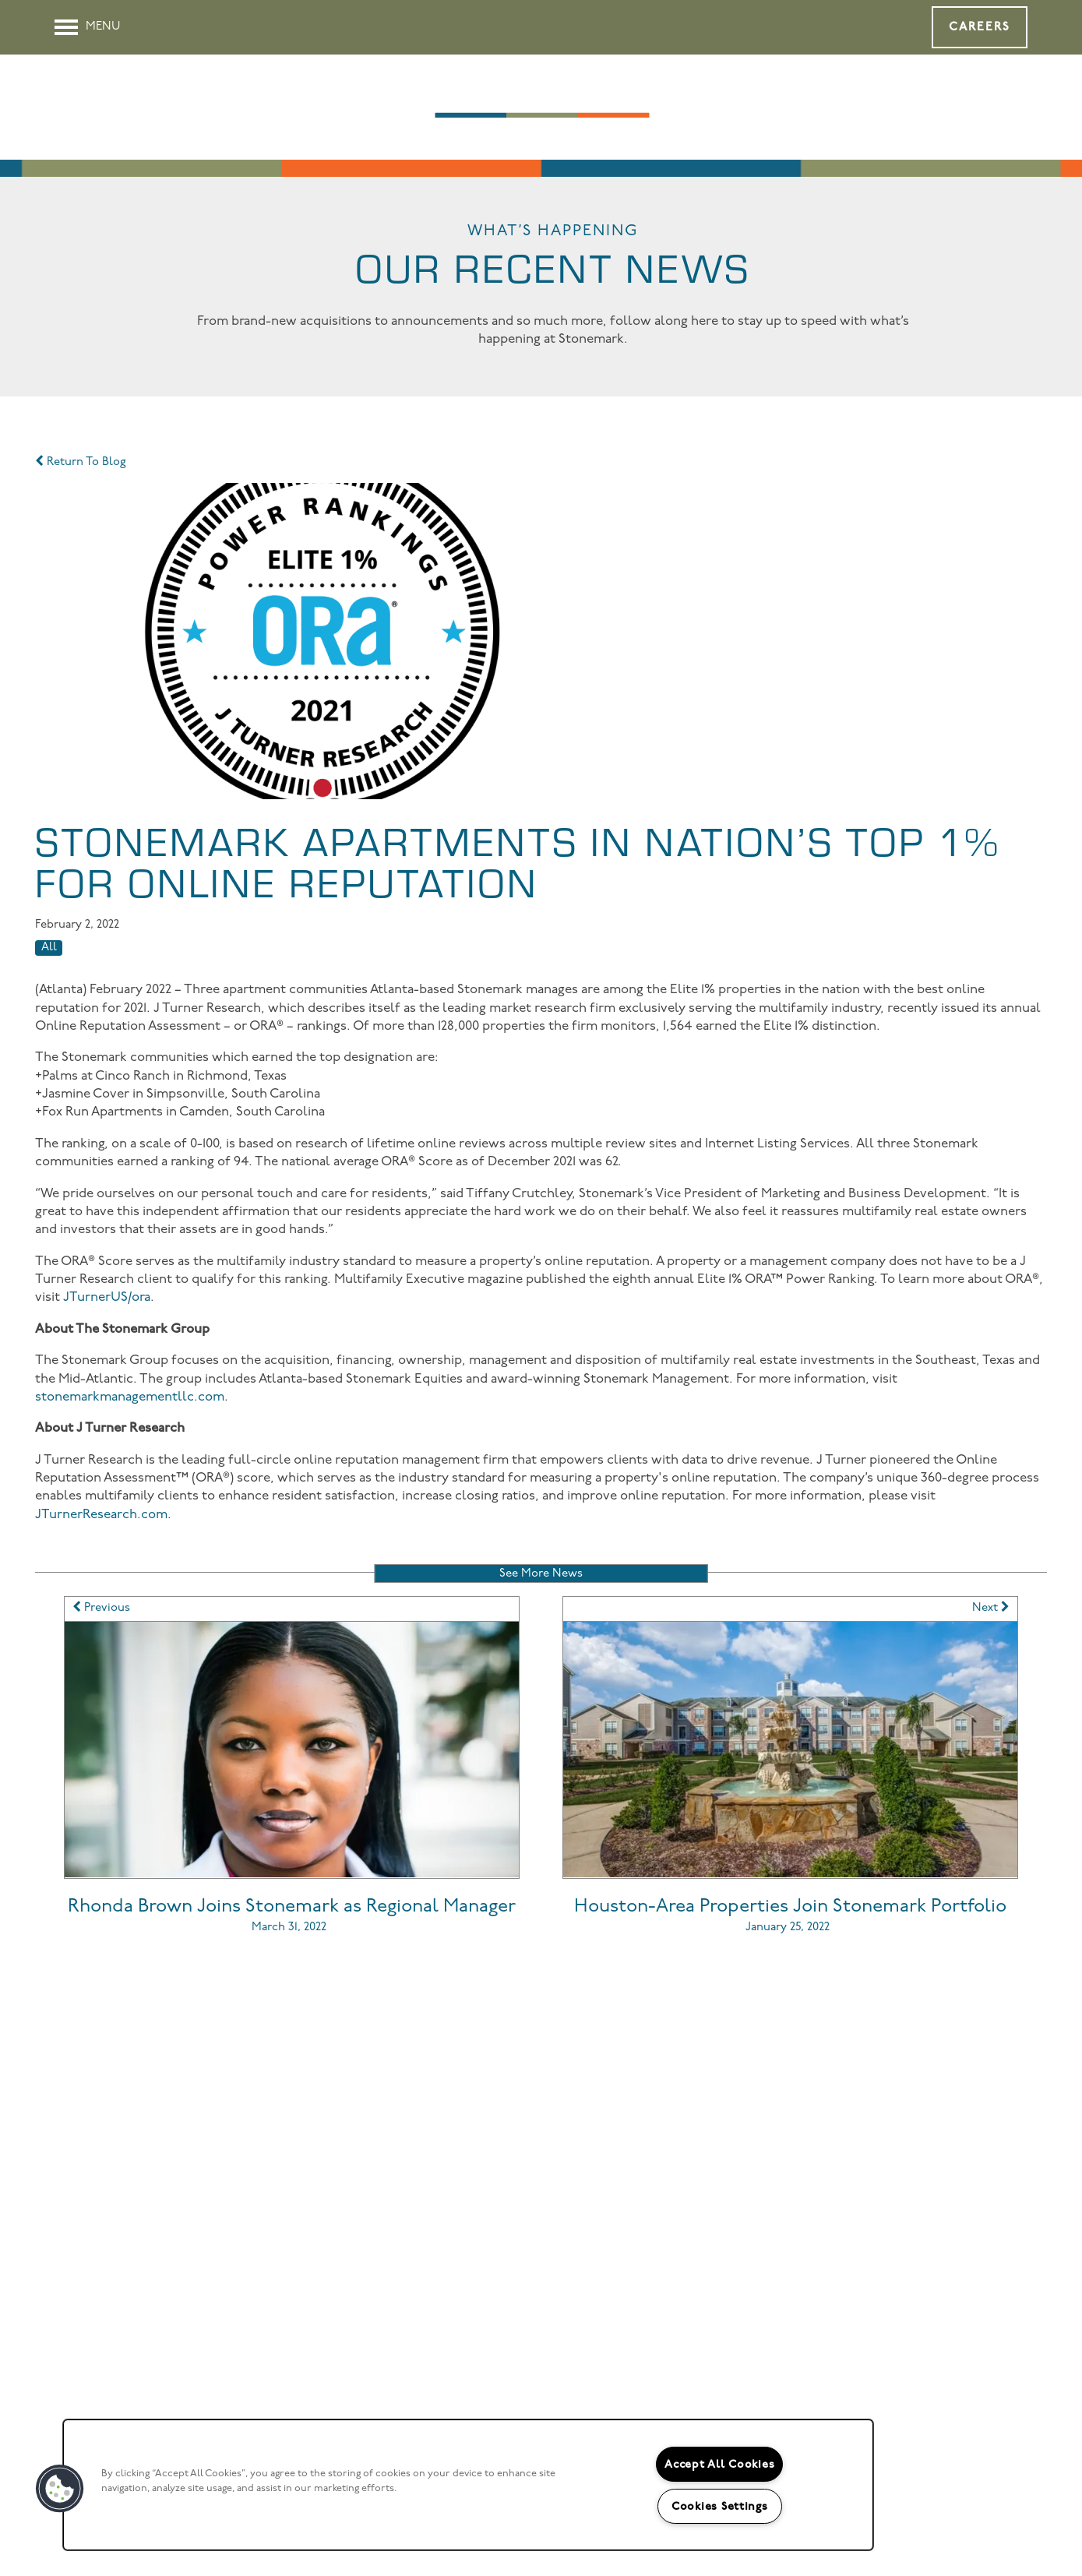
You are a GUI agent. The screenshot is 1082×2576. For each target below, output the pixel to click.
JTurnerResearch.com (101, 1514)
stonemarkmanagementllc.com (129, 1397)
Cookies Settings (719, 2506)
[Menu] (88, 27)
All (49, 947)
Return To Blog (80, 462)
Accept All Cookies (719, 2464)
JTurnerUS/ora (106, 1297)
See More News (541, 1574)
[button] (979, 27)
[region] (468, 2485)
